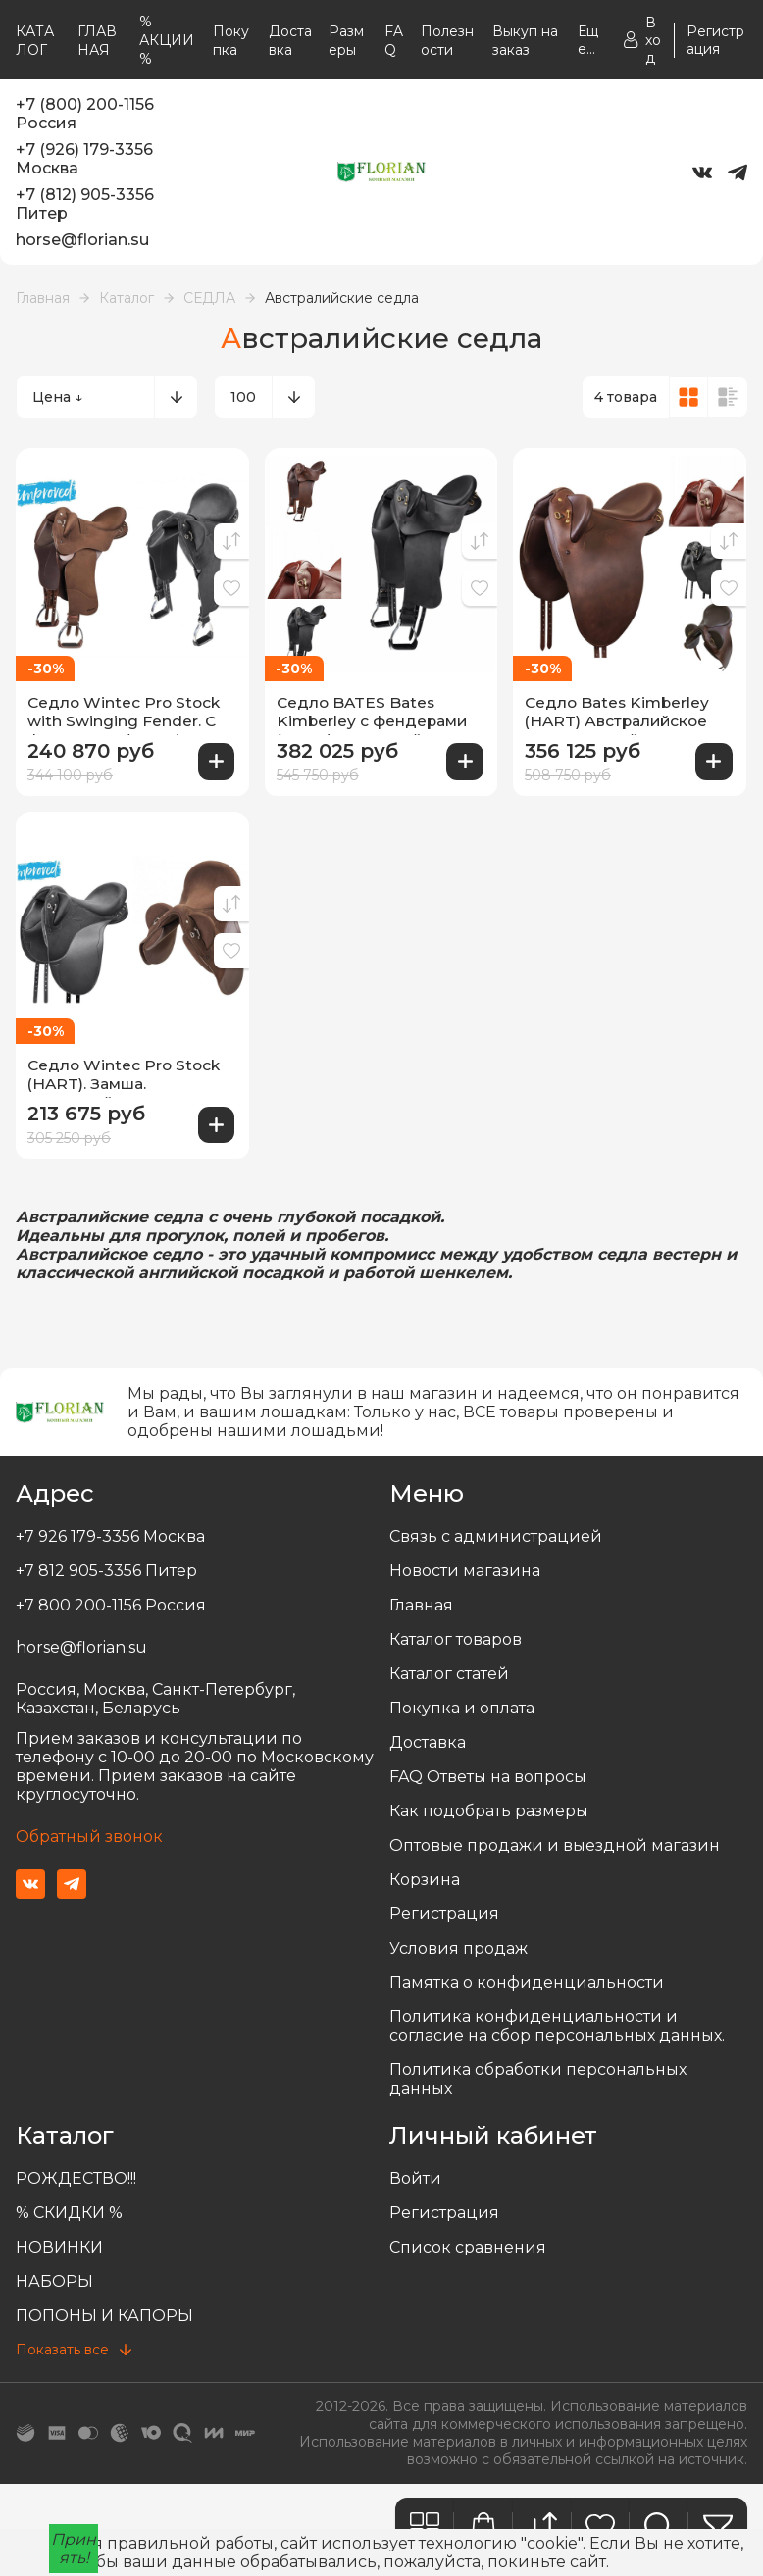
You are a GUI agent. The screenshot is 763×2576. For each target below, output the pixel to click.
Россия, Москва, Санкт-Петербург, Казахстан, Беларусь (155, 1692)
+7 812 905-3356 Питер (106, 1565)
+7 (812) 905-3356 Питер (85, 204)
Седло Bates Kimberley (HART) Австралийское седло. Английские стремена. (620, 712)
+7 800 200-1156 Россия (111, 1599)
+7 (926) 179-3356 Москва (84, 158)
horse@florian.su (82, 239)
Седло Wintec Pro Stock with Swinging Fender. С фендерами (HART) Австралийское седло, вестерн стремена (126, 712)
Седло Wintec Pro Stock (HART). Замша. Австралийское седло (126, 1072)
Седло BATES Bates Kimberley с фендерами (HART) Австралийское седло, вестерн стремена (381, 712)
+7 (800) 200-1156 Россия (85, 113)
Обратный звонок (89, 1830)
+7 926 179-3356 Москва (110, 1530)
